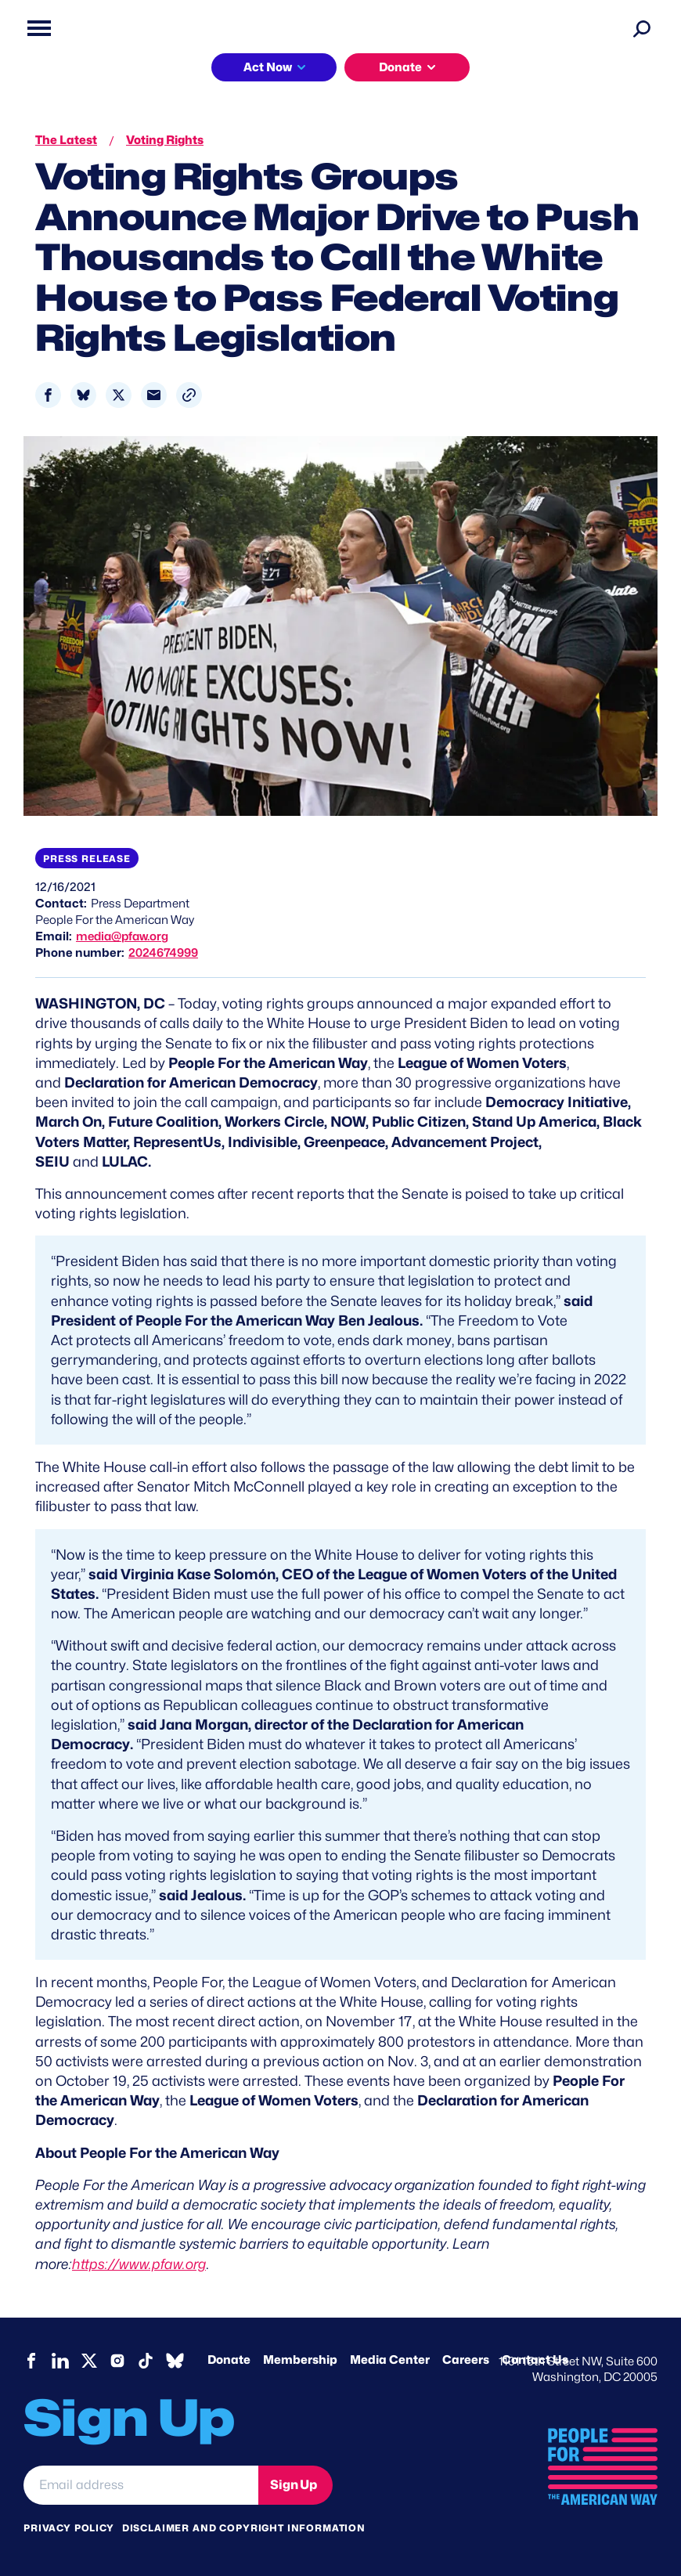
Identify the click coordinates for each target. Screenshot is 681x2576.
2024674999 (163, 953)
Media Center (390, 2360)
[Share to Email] (154, 395)
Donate (400, 67)
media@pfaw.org (122, 936)
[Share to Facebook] (48, 395)
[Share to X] (119, 395)
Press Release (87, 858)
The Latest (66, 140)
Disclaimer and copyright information (244, 2528)
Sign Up (293, 2484)
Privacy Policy (68, 2528)
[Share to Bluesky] (83, 395)
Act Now (267, 67)
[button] (189, 395)
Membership (300, 2360)
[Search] (642, 28)
